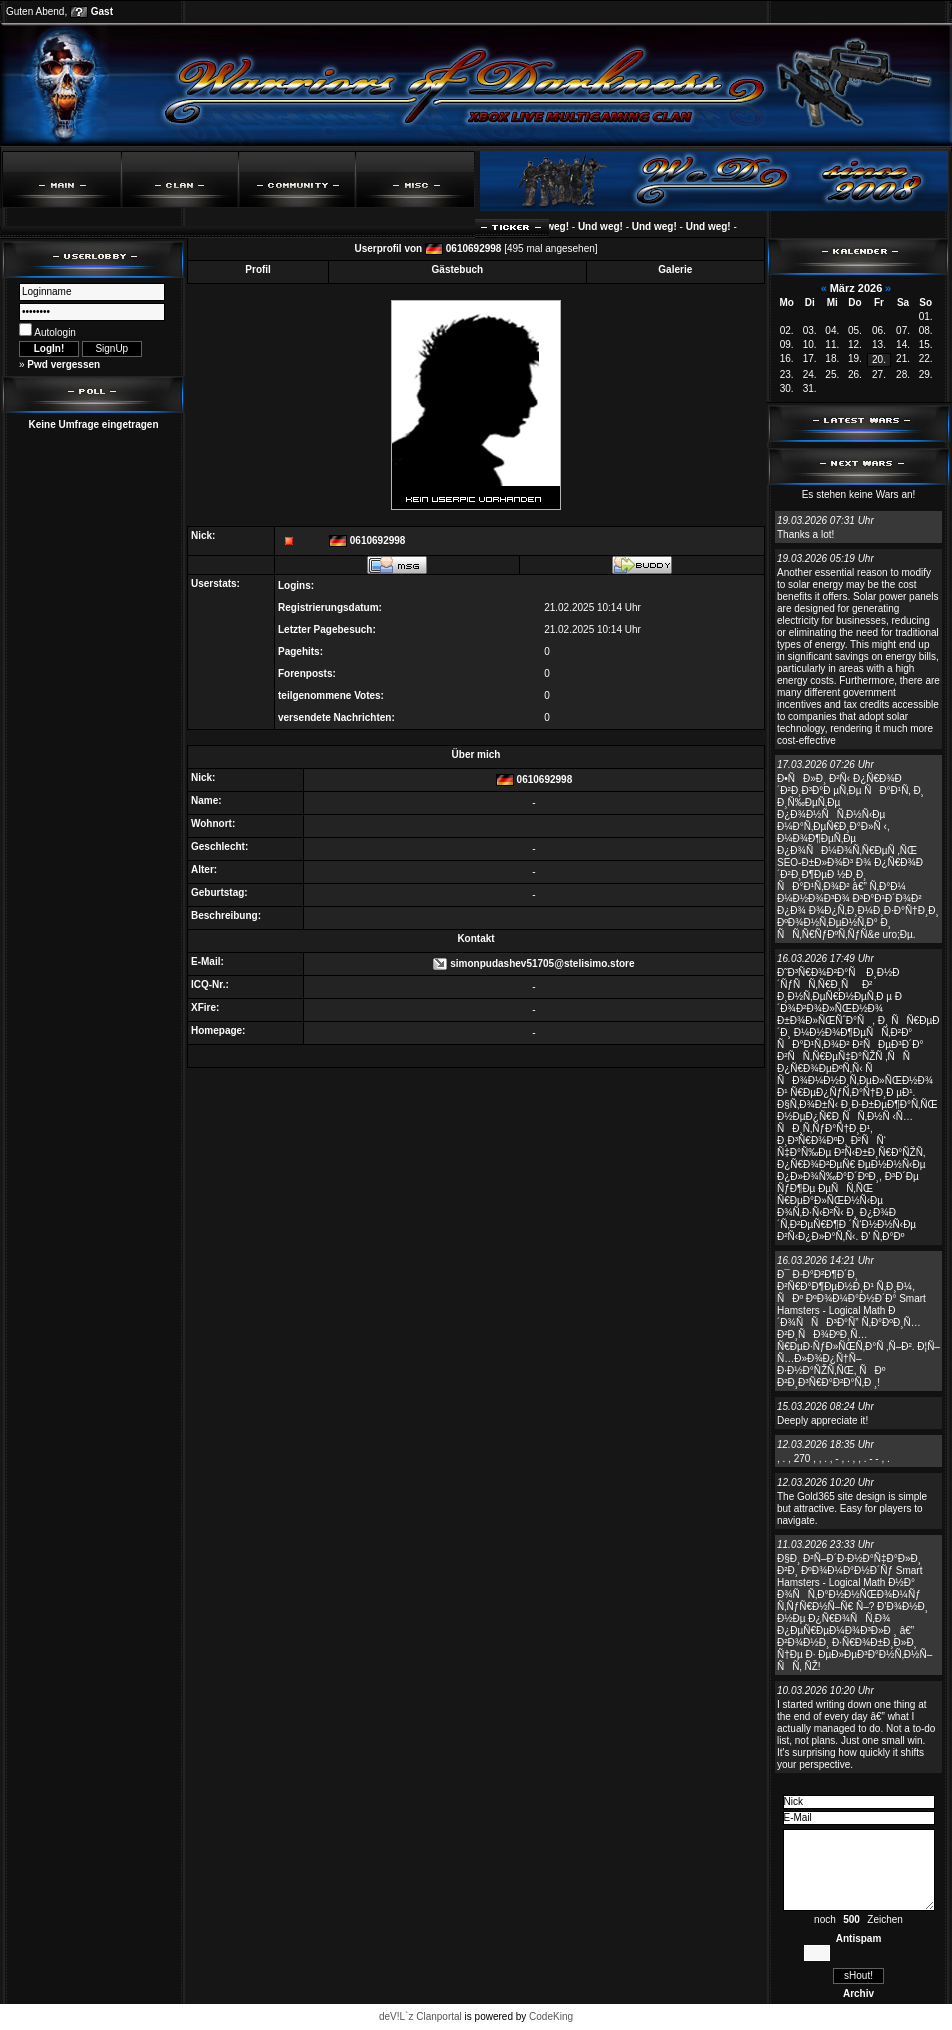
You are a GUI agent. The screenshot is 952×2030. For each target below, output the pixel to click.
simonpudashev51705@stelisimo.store (542, 963)
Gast (102, 11)
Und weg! (556, 226)
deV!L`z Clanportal (420, 2016)
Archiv (858, 1993)
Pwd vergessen (63, 364)
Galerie (675, 269)
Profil (258, 269)
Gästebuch (458, 269)
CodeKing (551, 2016)
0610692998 (474, 248)
